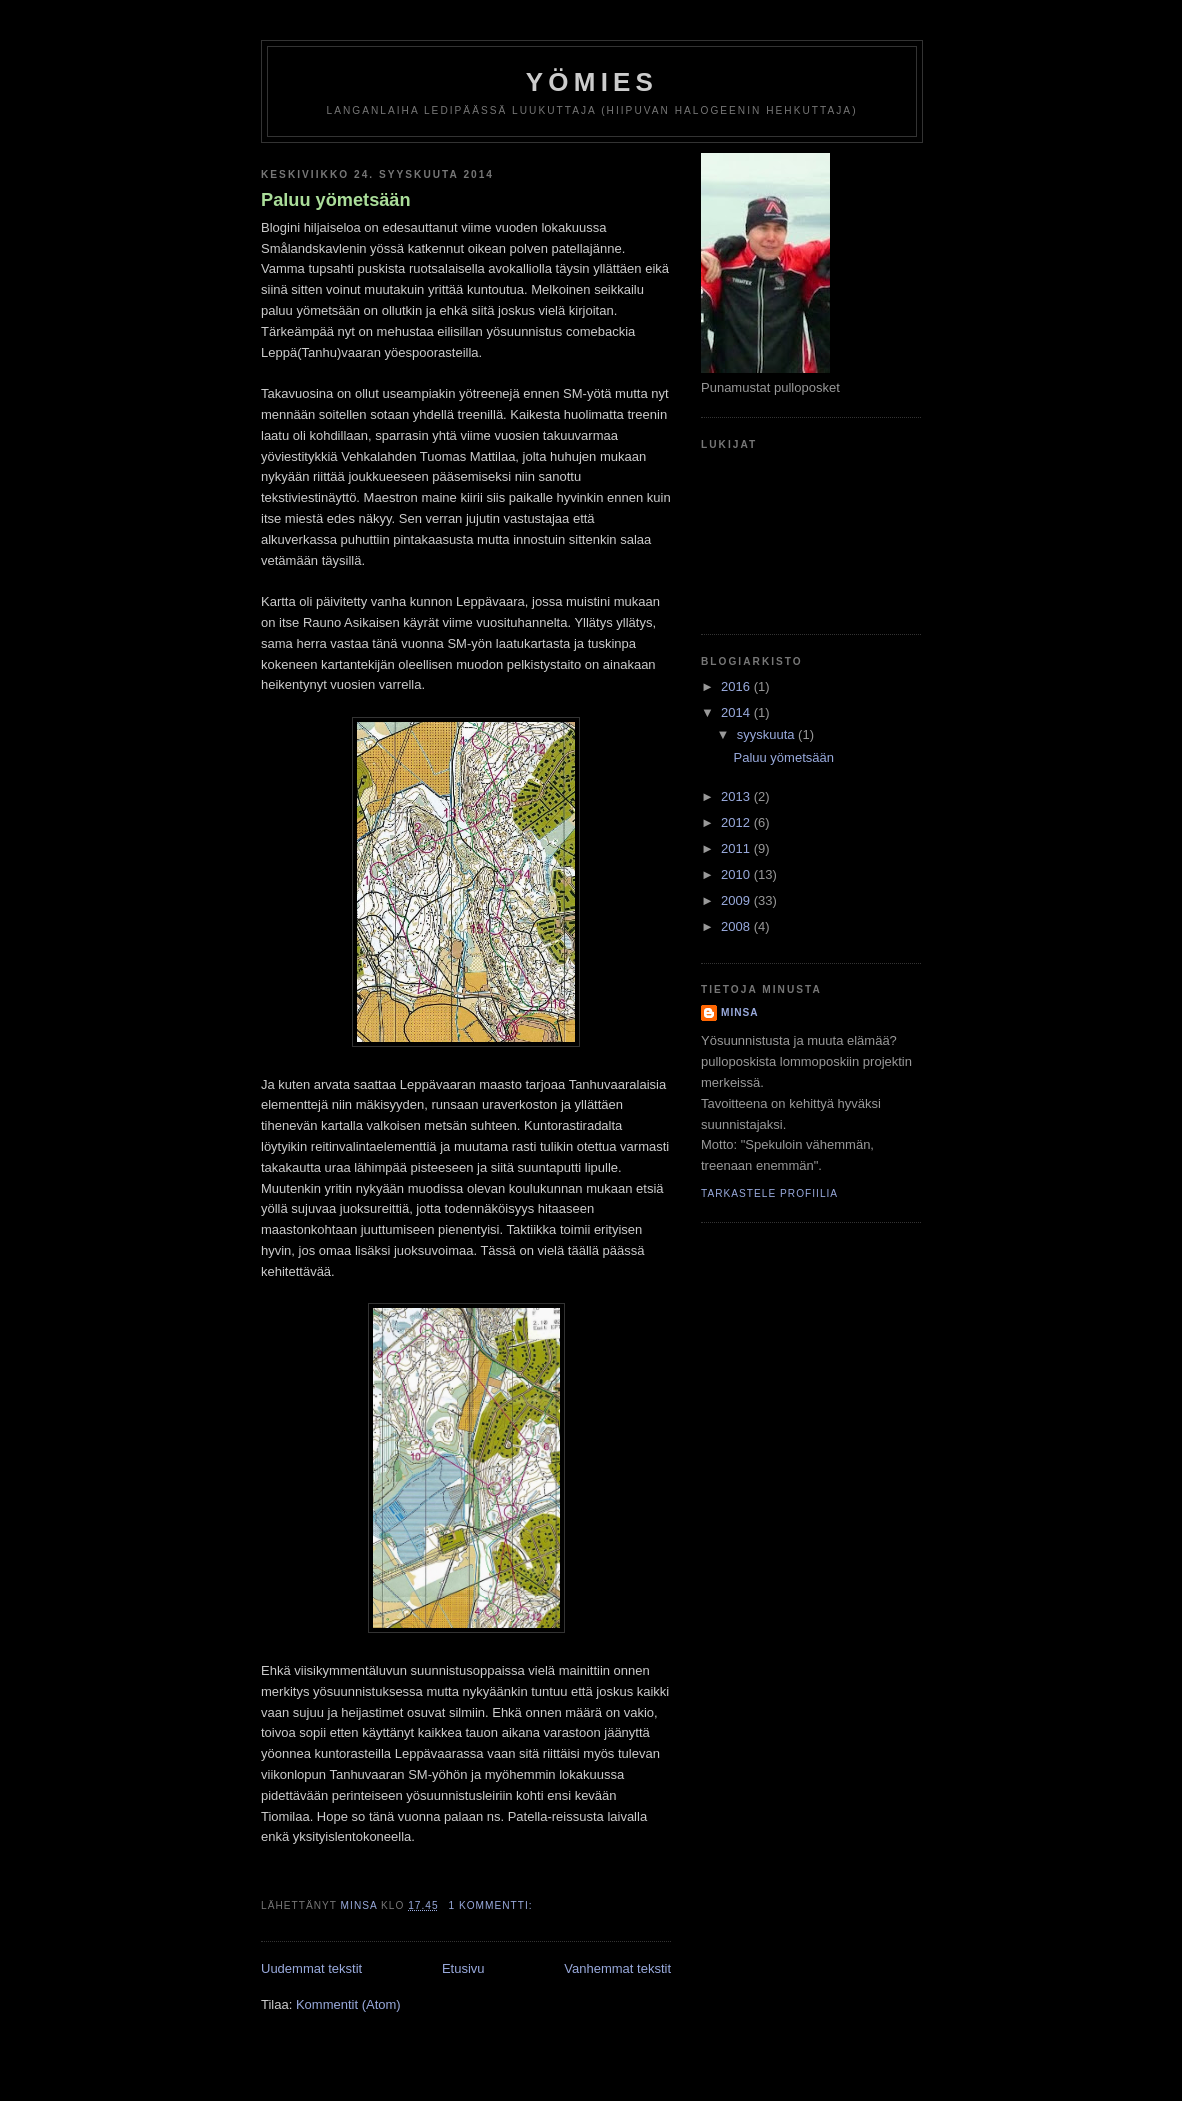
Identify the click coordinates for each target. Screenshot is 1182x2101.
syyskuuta (767, 734)
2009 (737, 900)
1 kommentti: (492, 1905)
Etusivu (463, 1968)
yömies (592, 82)
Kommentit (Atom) (348, 2004)
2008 (737, 926)
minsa (740, 1012)
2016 (737, 686)
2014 (737, 712)
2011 (737, 848)
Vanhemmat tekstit (617, 1968)
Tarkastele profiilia (769, 1193)
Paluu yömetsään (336, 200)
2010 (737, 874)
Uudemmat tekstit (311, 1968)
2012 (737, 822)
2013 (737, 796)
